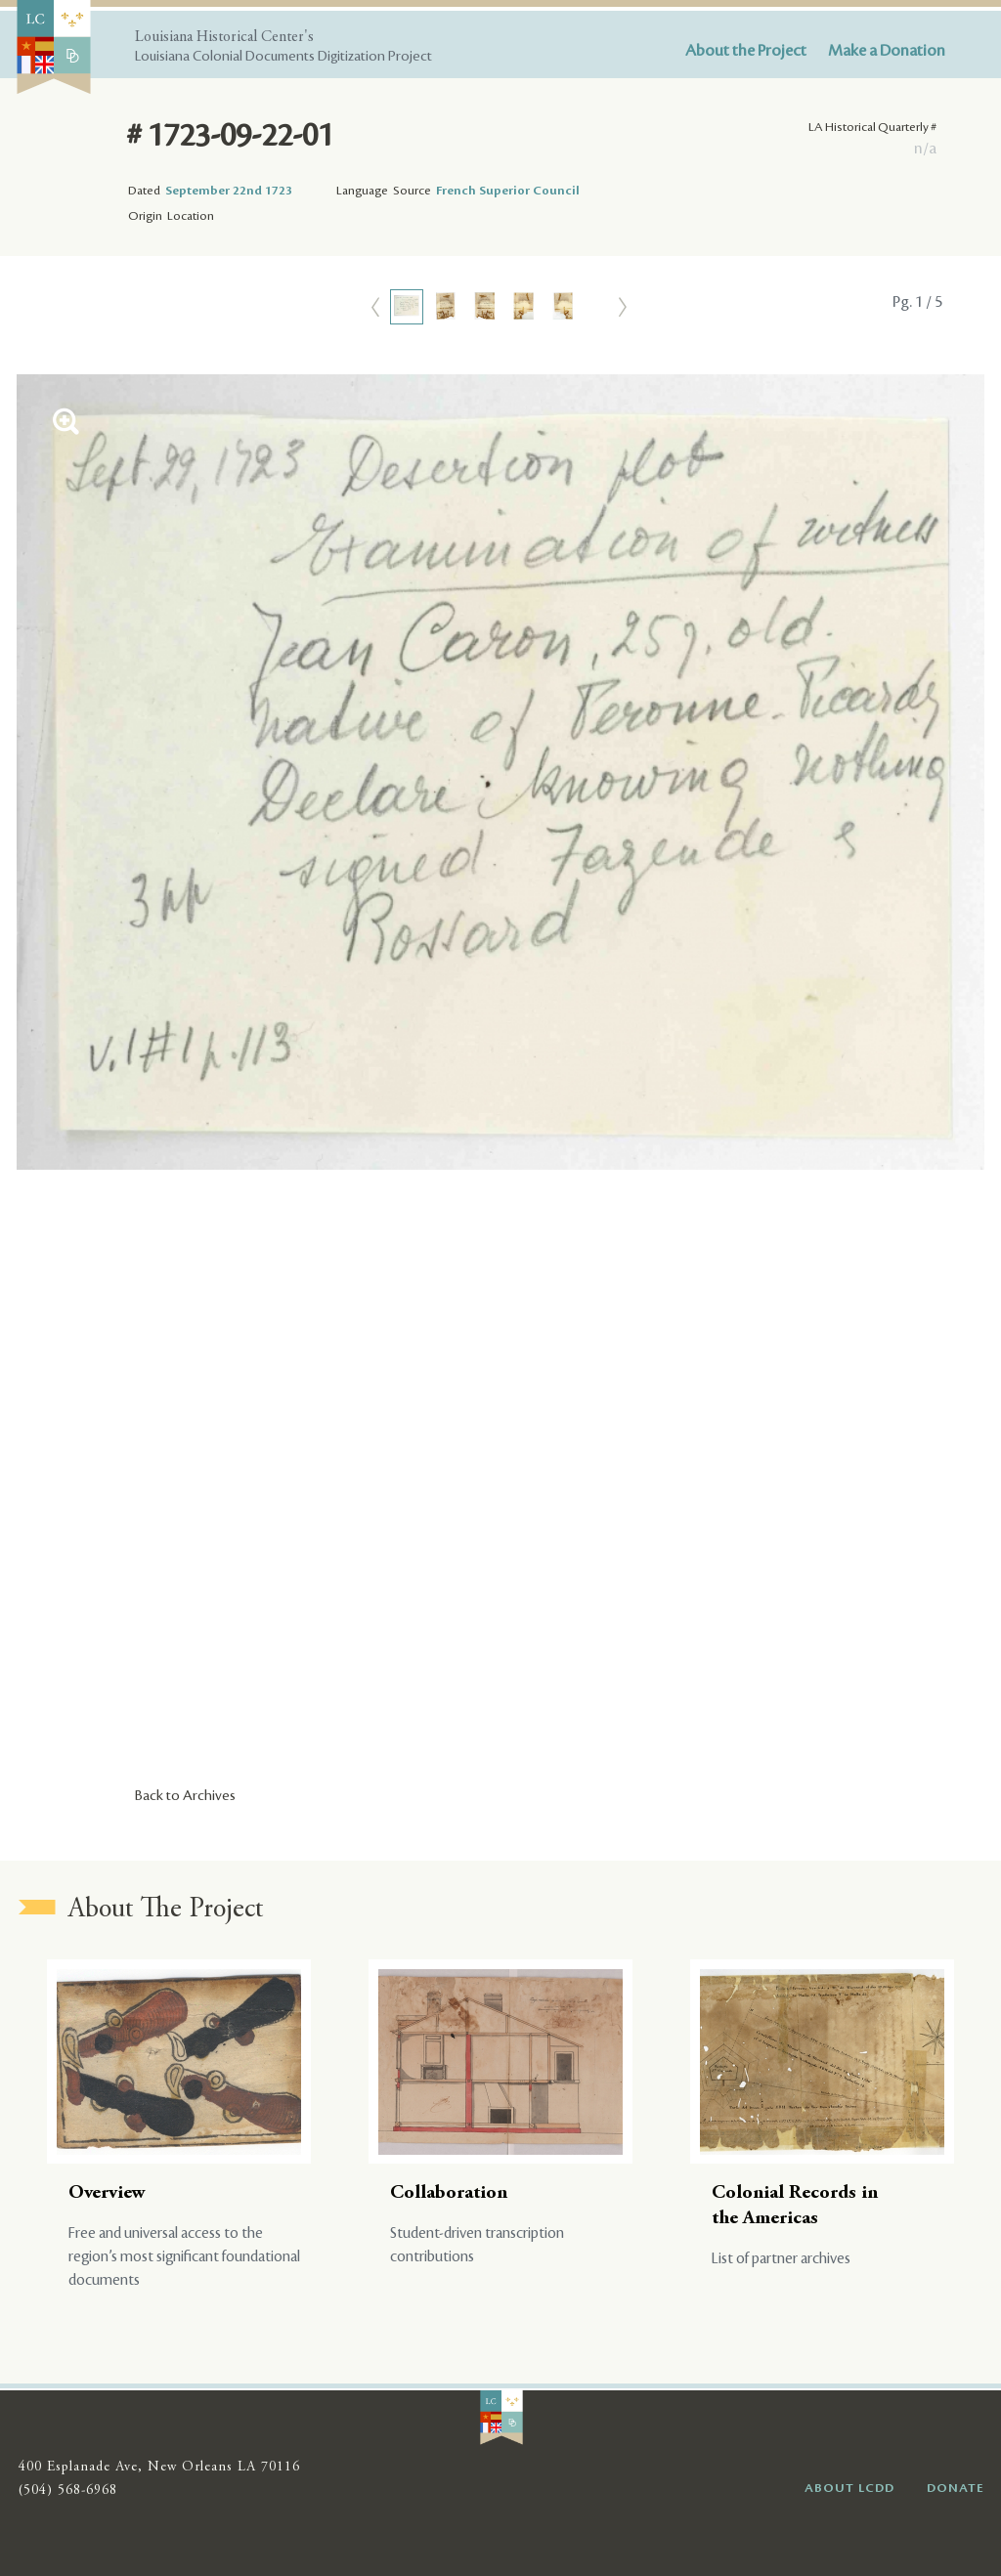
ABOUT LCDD (849, 2488)
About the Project (745, 51)
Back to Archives (185, 1796)
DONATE (955, 2488)
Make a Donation (886, 51)
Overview (107, 2193)
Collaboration (448, 2193)
